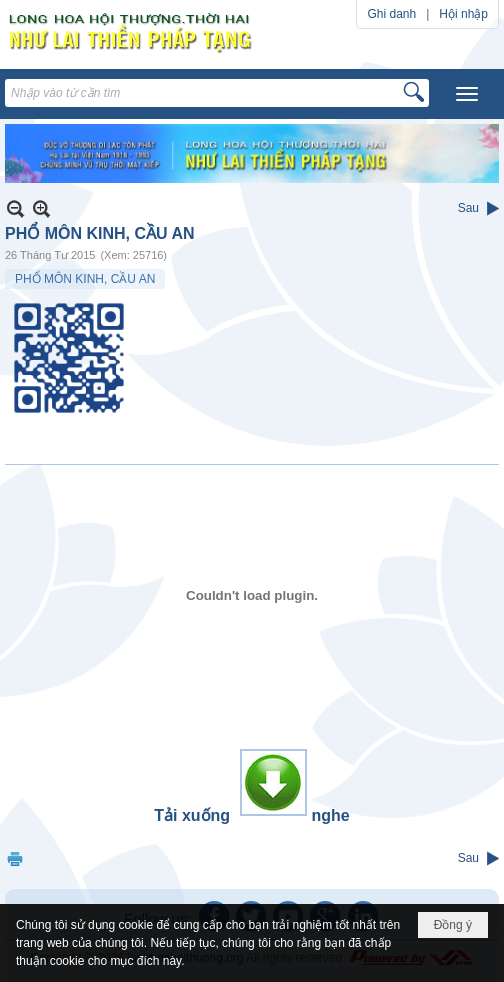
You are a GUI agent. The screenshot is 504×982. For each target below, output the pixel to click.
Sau (468, 208)
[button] (467, 94)
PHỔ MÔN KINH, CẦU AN (85, 279)
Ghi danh (391, 14)
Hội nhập (463, 14)
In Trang (15, 858)
